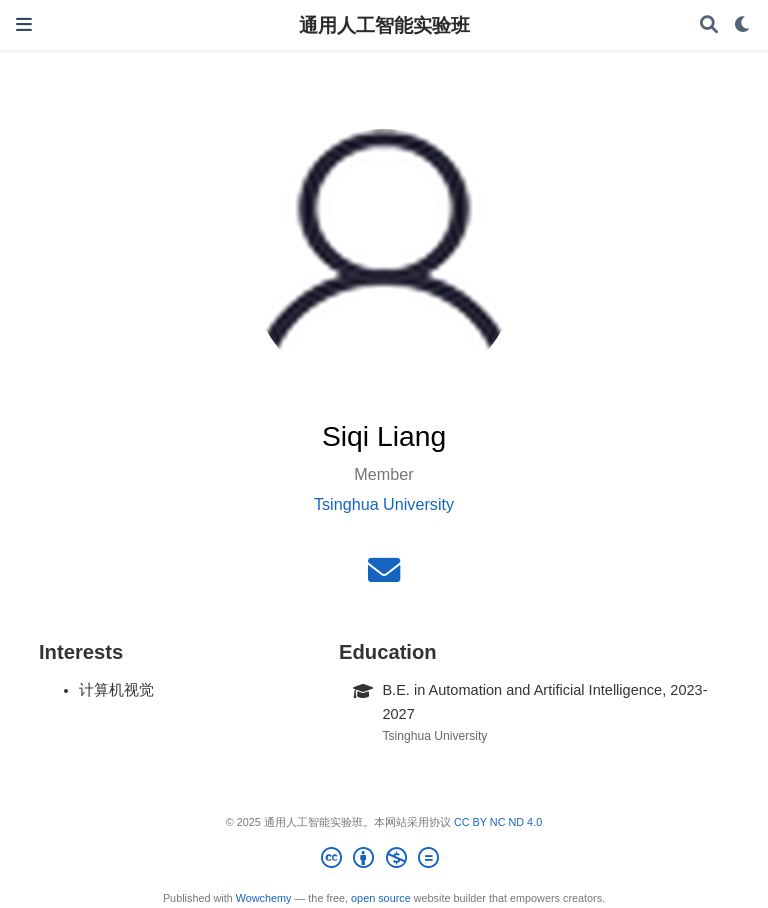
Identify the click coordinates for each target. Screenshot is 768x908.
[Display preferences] (743, 25)
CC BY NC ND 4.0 (498, 822)
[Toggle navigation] (24, 24)
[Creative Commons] (383, 861)
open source (381, 898)
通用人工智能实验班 (384, 25)
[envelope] (384, 576)
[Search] (709, 25)
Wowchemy (264, 898)
